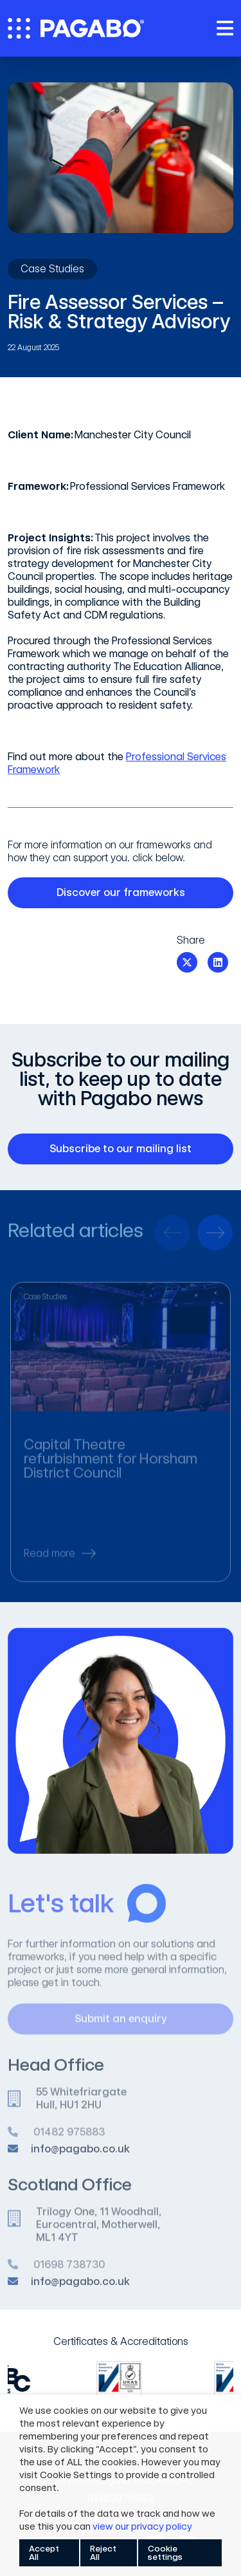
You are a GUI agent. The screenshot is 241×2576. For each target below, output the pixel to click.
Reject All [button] (103, 2553)
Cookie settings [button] (165, 2553)
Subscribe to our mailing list (133, 1149)
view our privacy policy (142, 2526)
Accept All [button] (44, 2553)
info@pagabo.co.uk (80, 2155)
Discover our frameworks (137, 892)
